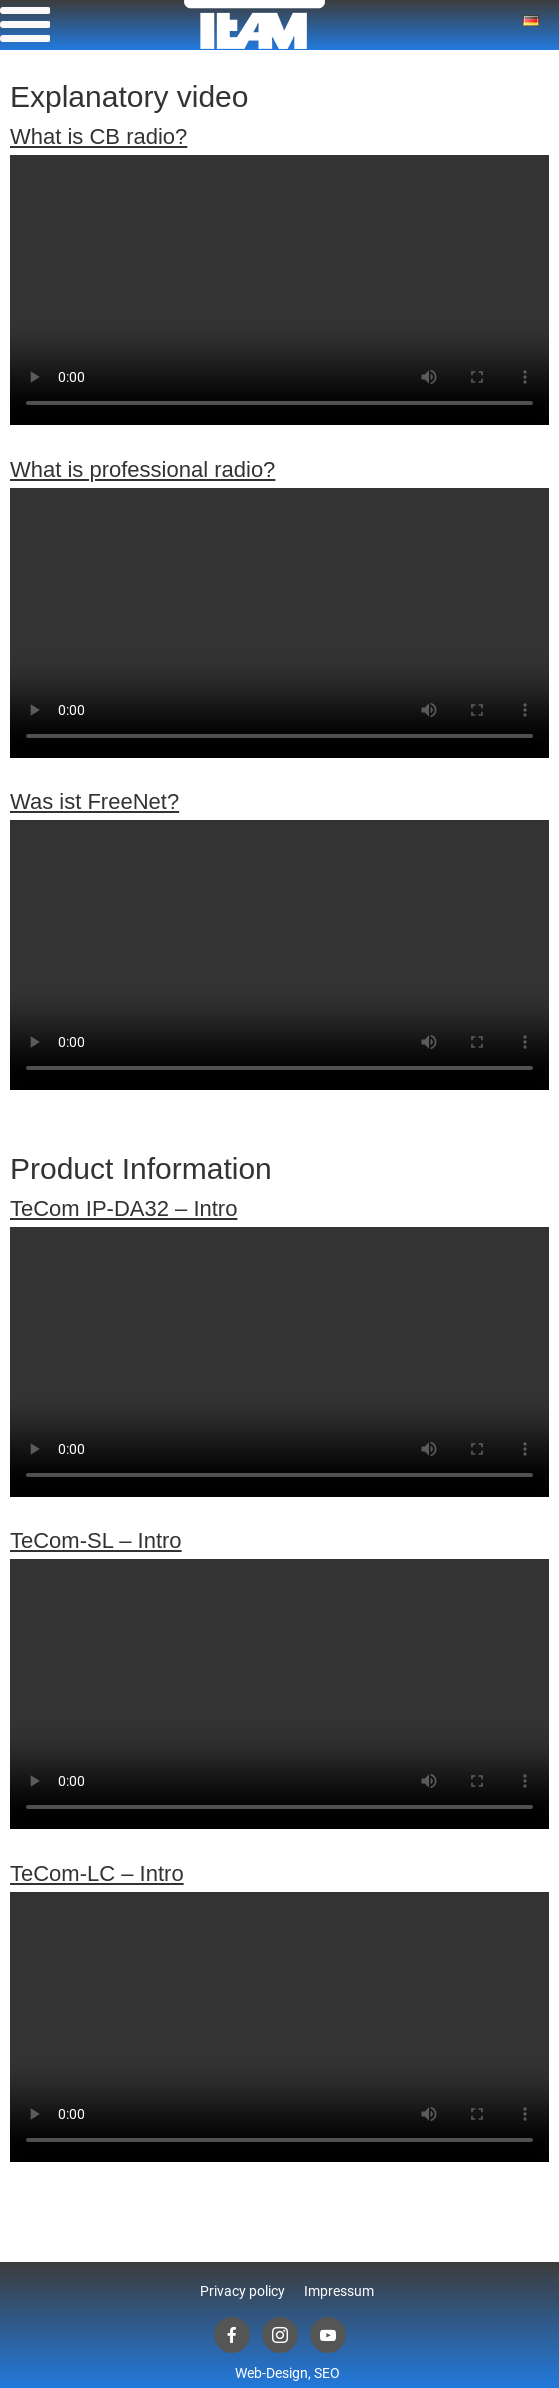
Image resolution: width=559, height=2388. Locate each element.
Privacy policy (242, 2291)
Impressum (339, 2291)
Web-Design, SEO (287, 2373)
